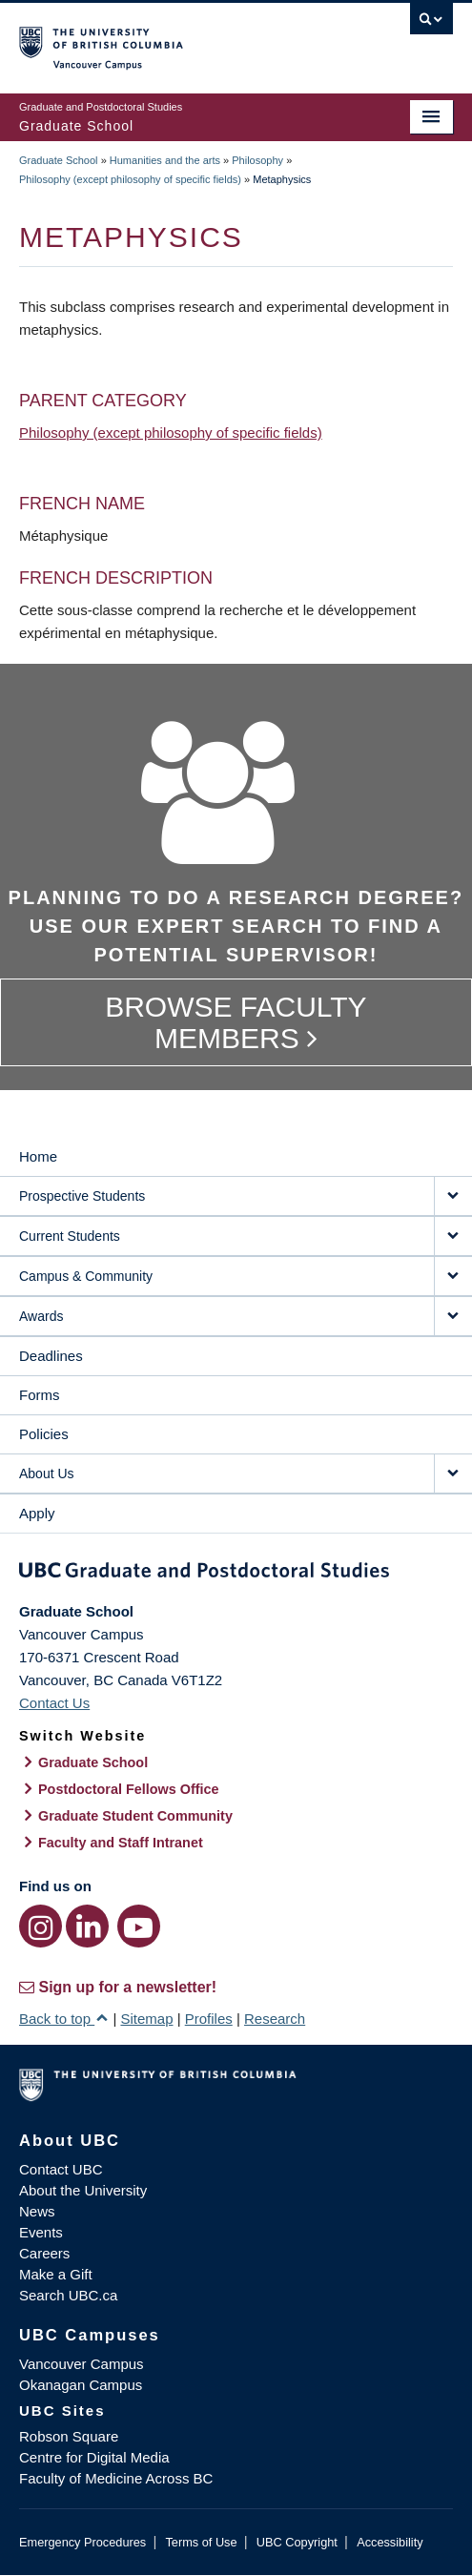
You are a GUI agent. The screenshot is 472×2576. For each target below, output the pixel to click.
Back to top (64, 2018)
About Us (46, 1473)
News (37, 2211)
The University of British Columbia (171, 39)
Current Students (69, 1236)
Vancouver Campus (81, 2364)
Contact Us (54, 1703)
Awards (41, 1316)
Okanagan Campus (80, 2385)
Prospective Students (82, 1196)
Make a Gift (55, 2274)
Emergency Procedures (82, 2542)
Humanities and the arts (165, 160)
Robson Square (68, 2436)
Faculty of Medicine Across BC (116, 2478)
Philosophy (257, 160)
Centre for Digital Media (94, 2457)
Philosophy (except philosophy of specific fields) (130, 179)
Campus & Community (86, 1276)
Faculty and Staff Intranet (120, 1842)
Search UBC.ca (68, 2295)
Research (274, 2018)
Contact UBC (61, 2169)
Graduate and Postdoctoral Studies (236, 1573)
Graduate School (58, 160)
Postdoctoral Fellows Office (128, 1789)
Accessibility (389, 2542)
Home (38, 1156)
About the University (83, 2190)
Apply (37, 1513)
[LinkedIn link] (87, 1926)
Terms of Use (200, 2542)
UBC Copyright (297, 2542)
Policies (44, 1434)
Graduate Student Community (135, 1816)
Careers (44, 2253)
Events (41, 2232)
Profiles (209, 2018)
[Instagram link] (40, 1926)
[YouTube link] (138, 1926)
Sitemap (146, 2018)
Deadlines (51, 1356)
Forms (39, 1395)
